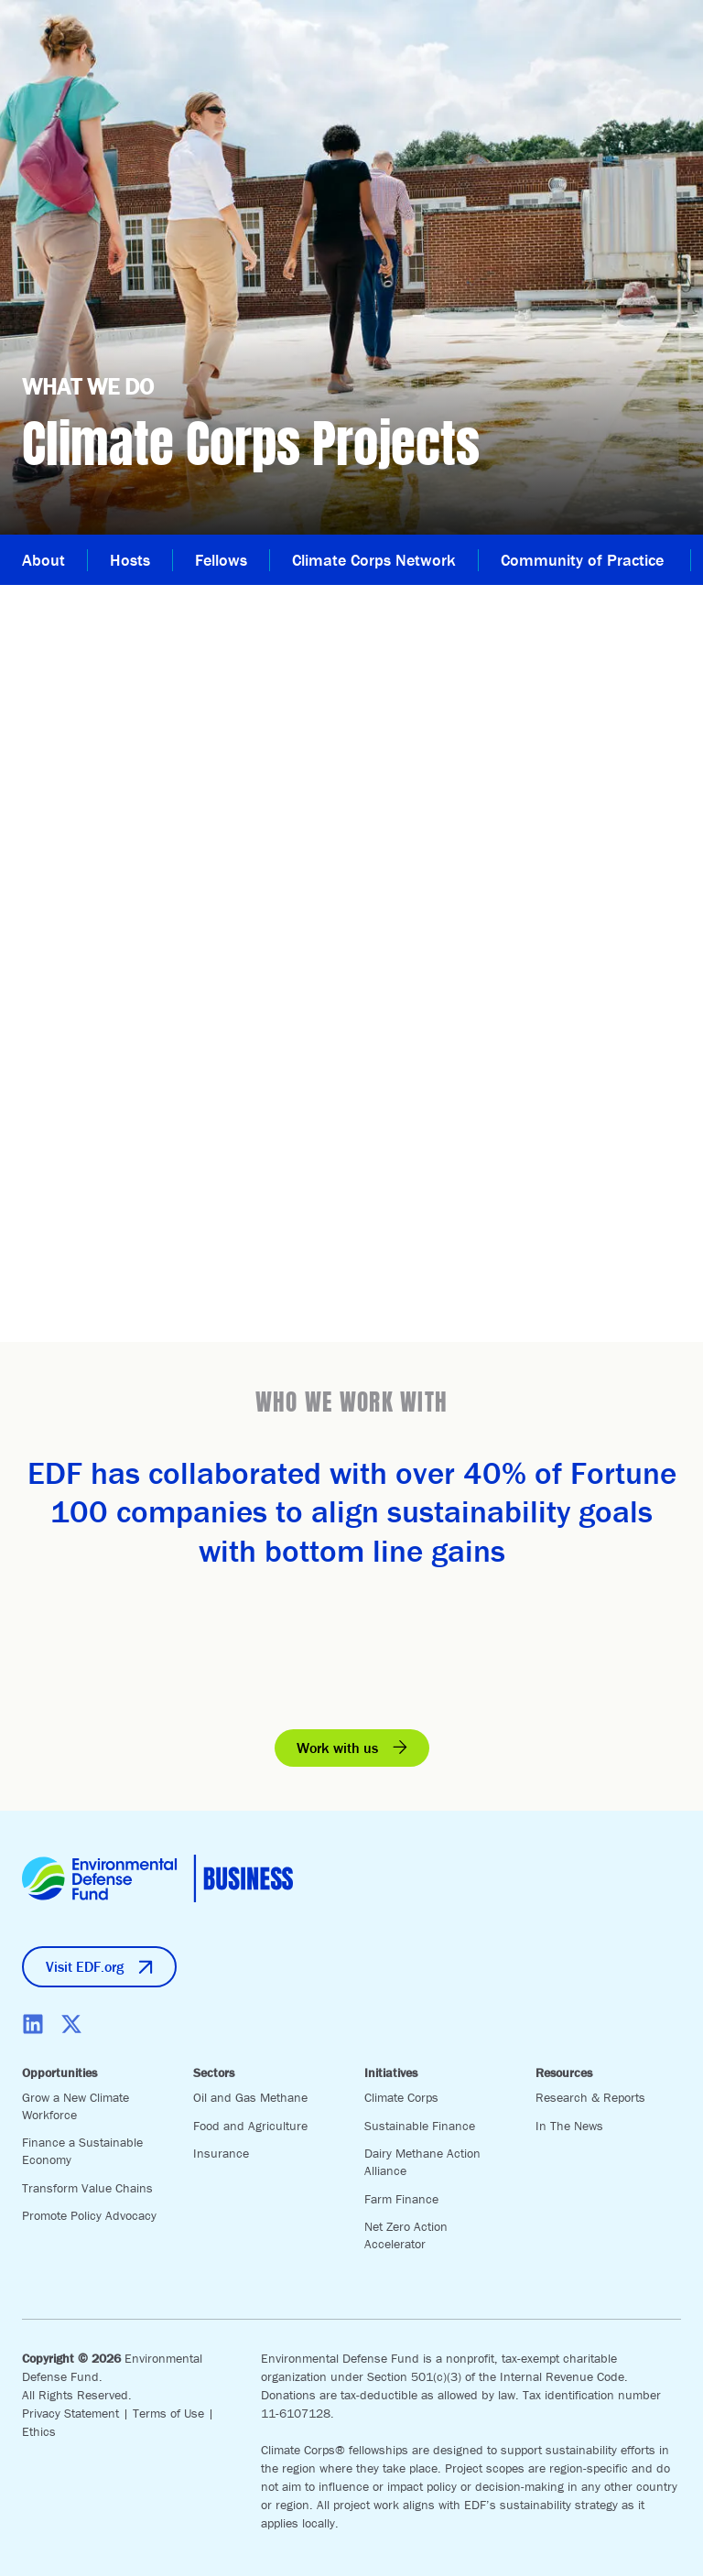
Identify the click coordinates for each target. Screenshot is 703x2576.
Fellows (221, 559)
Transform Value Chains (87, 2188)
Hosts (130, 559)
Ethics (39, 2431)
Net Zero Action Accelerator (406, 2235)
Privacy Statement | (77, 2413)
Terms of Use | (173, 2413)
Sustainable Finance (419, 2125)
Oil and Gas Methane (250, 2097)
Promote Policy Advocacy (89, 2215)
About (43, 559)
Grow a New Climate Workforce (75, 2106)
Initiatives (390, 2072)
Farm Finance (401, 2199)
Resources (563, 2072)
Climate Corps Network (374, 559)
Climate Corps (401, 2097)
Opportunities (59, 2072)
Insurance (221, 2153)
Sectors (213, 2072)
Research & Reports (590, 2097)
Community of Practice (584, 559)
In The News (569, 2125)
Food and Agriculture (250, 2125)
